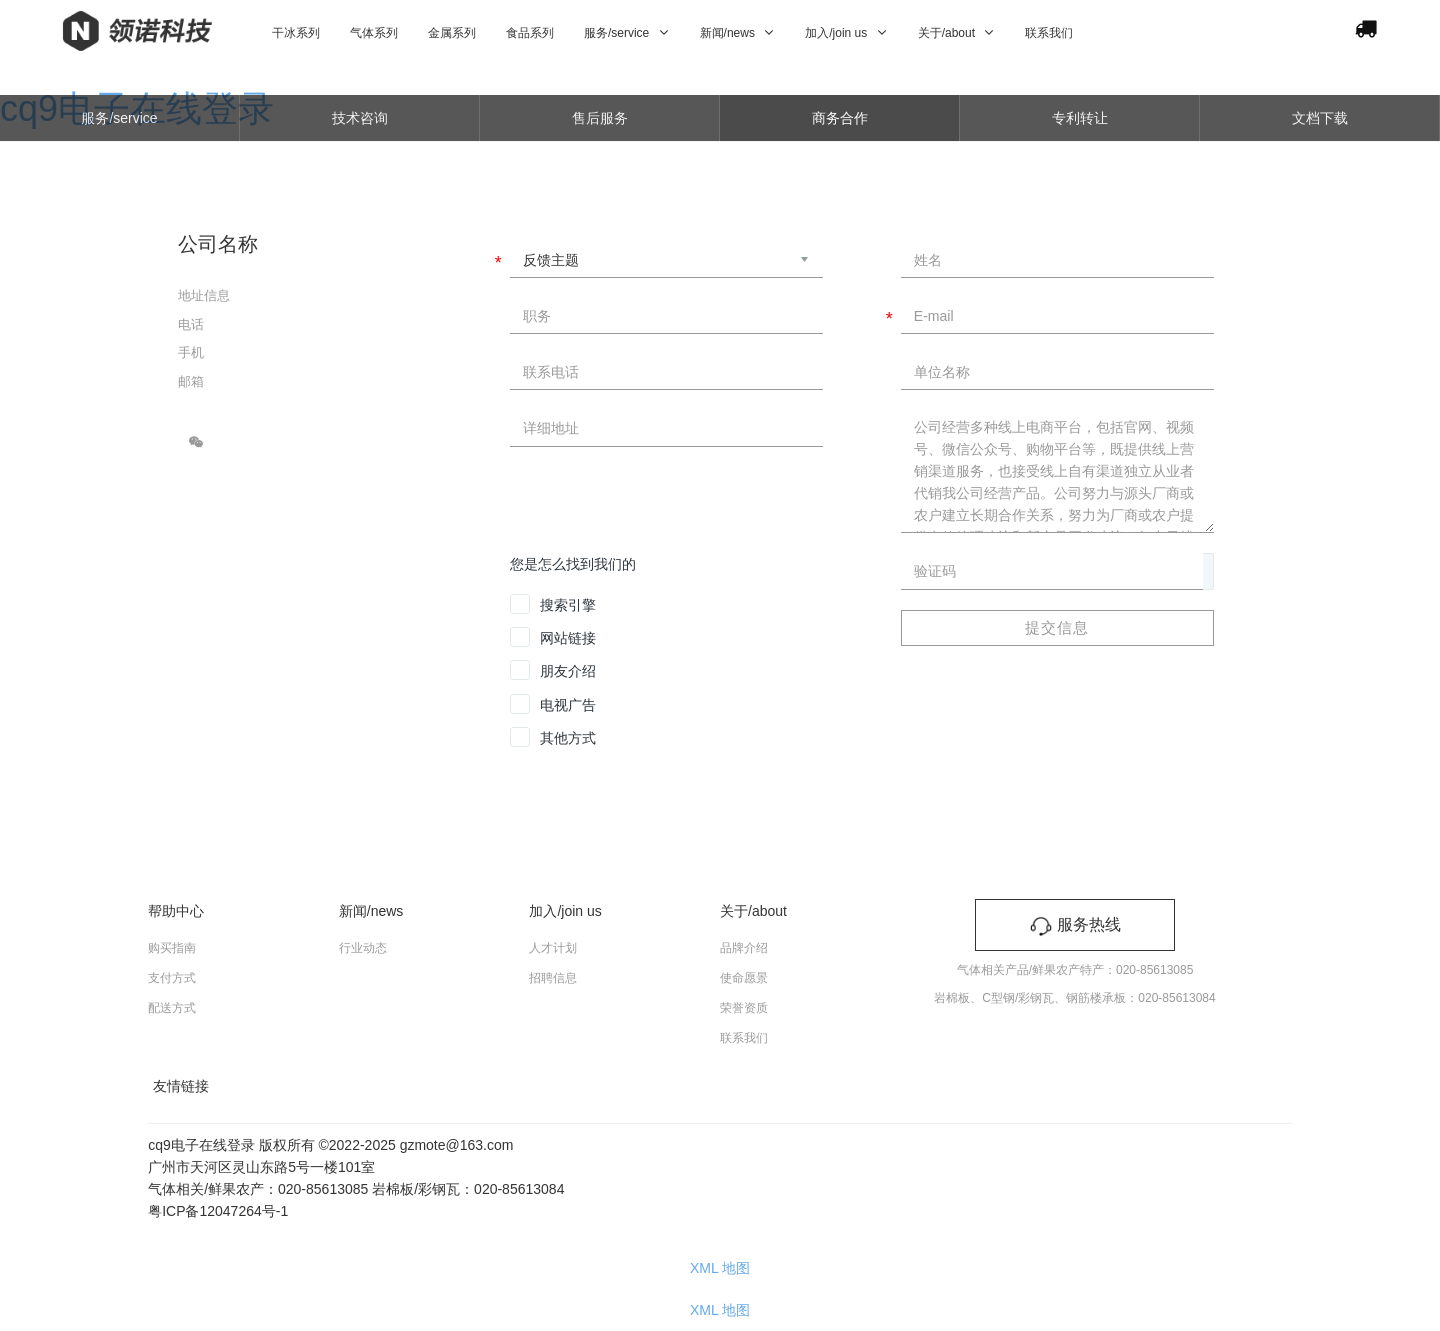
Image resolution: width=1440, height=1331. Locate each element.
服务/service (119, 118)
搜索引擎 (568, 605)
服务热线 (1075, 924)
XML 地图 (720, 1268)
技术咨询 (360, 118)
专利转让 (1080, 118)
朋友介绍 (568, 671)
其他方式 (568, 738)
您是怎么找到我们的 (573, 564)
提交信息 (1057, 627)
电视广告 (568, 705)
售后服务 (600, 118)
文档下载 (1320, 118)
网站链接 (568, 638)
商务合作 (840, 118)
